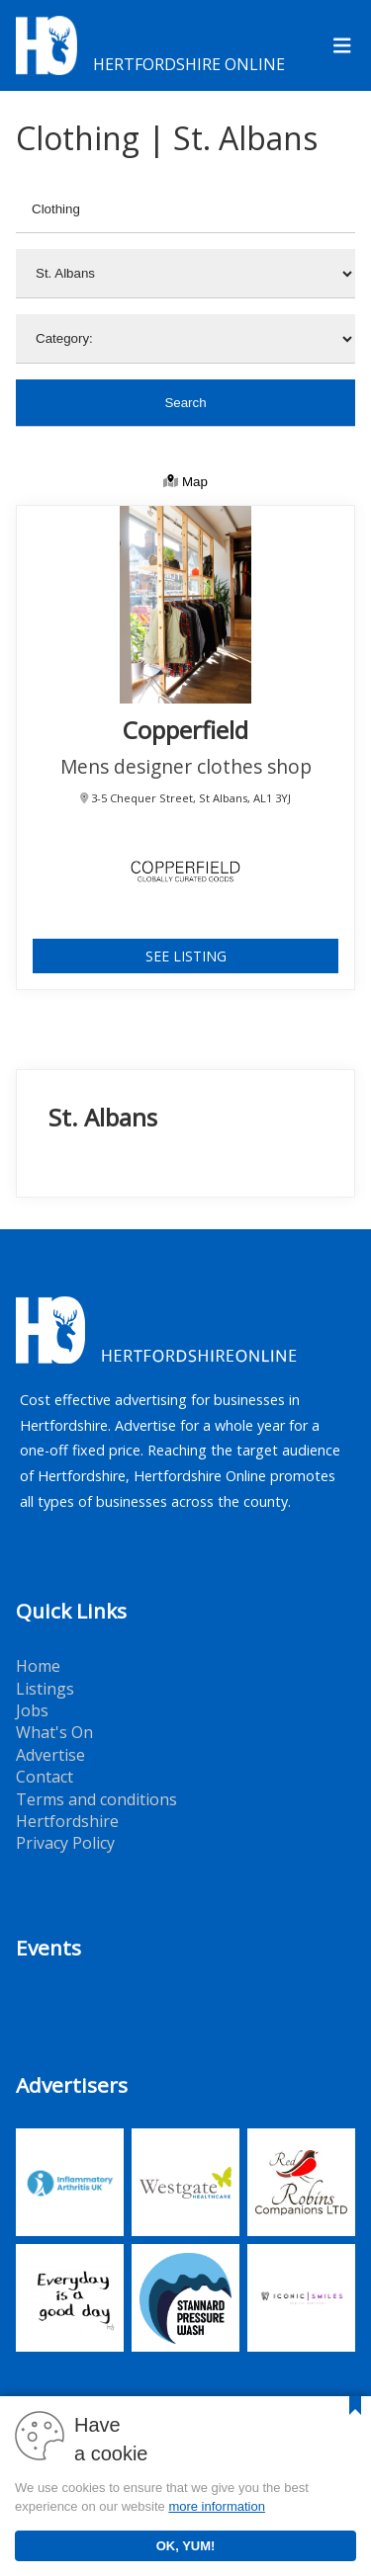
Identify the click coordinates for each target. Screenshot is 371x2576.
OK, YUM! (186, 2545)
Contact (44, 1776)
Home (38, 1666)
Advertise (50, 1755)
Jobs (32, 1710)
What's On (54, 1732)
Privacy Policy (65, 1843)
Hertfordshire (67, 1821)
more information (216, 2506)
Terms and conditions (96, 1799)
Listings (45, 1689)
